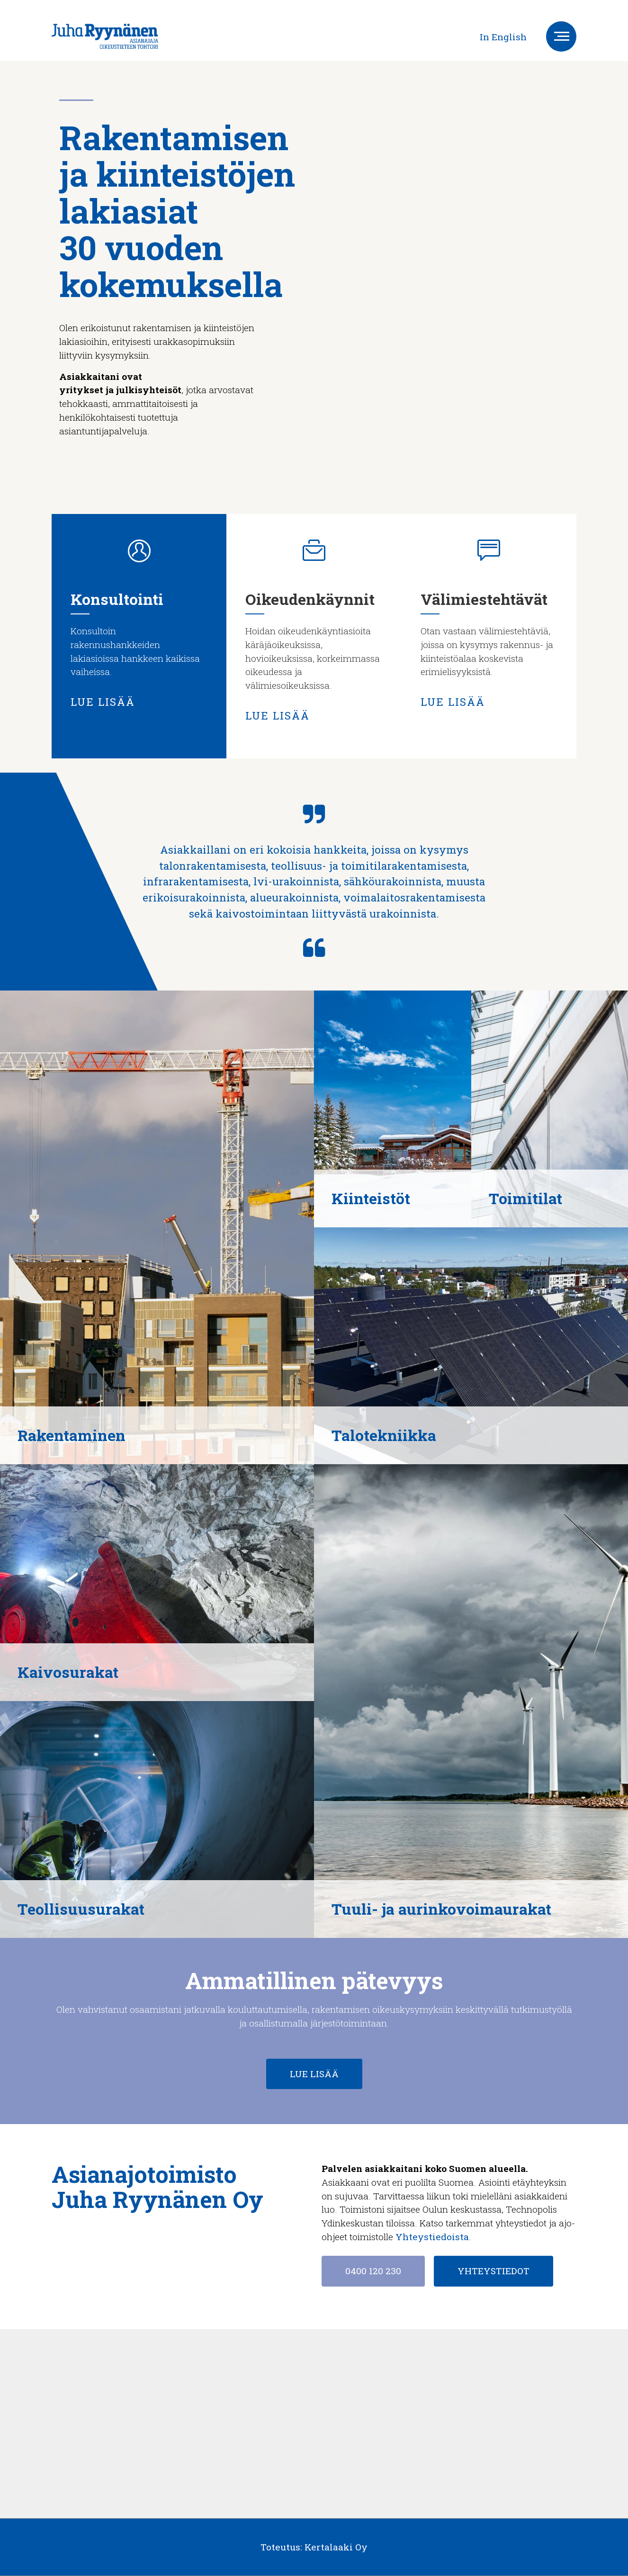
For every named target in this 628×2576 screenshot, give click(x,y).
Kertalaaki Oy (336, 2547)
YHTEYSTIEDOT (493, 2271)
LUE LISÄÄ (103, 702)
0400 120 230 (373, 2271)
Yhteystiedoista (432, 2237)
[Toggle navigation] (561, 36)
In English (503, 37)
